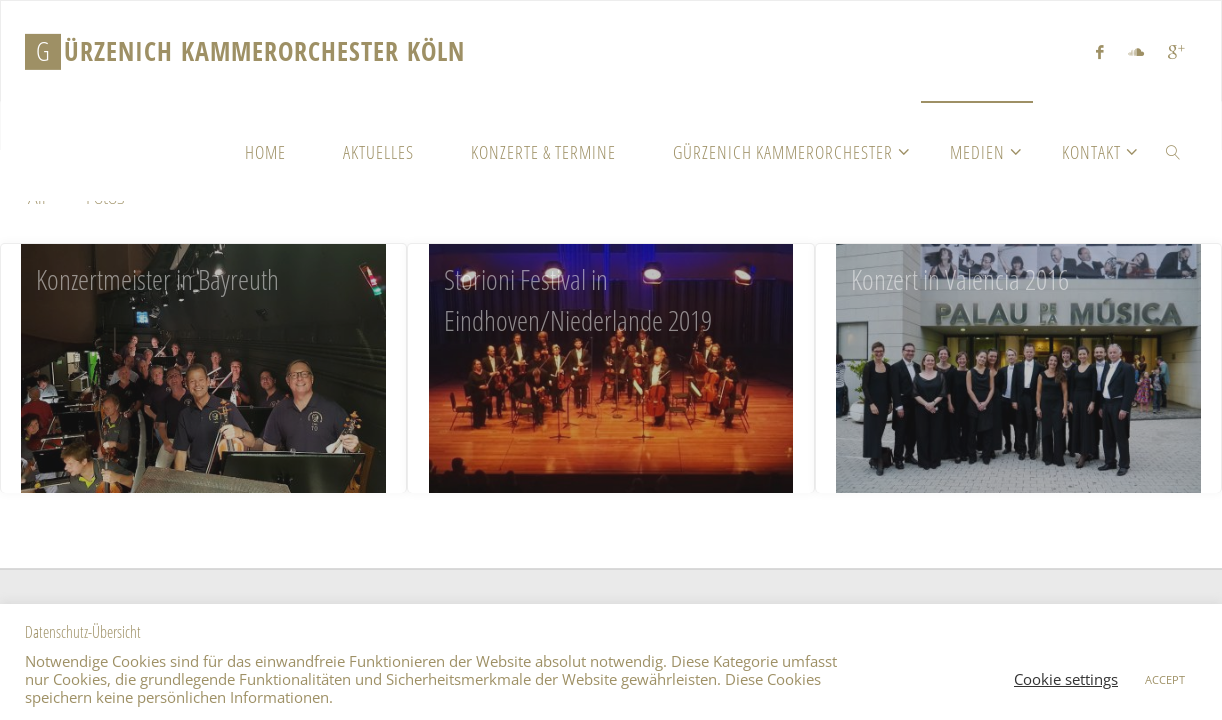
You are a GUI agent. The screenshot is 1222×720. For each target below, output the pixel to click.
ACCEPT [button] (1165, 679)
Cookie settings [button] (1066, 679)
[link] (1173, 151)
